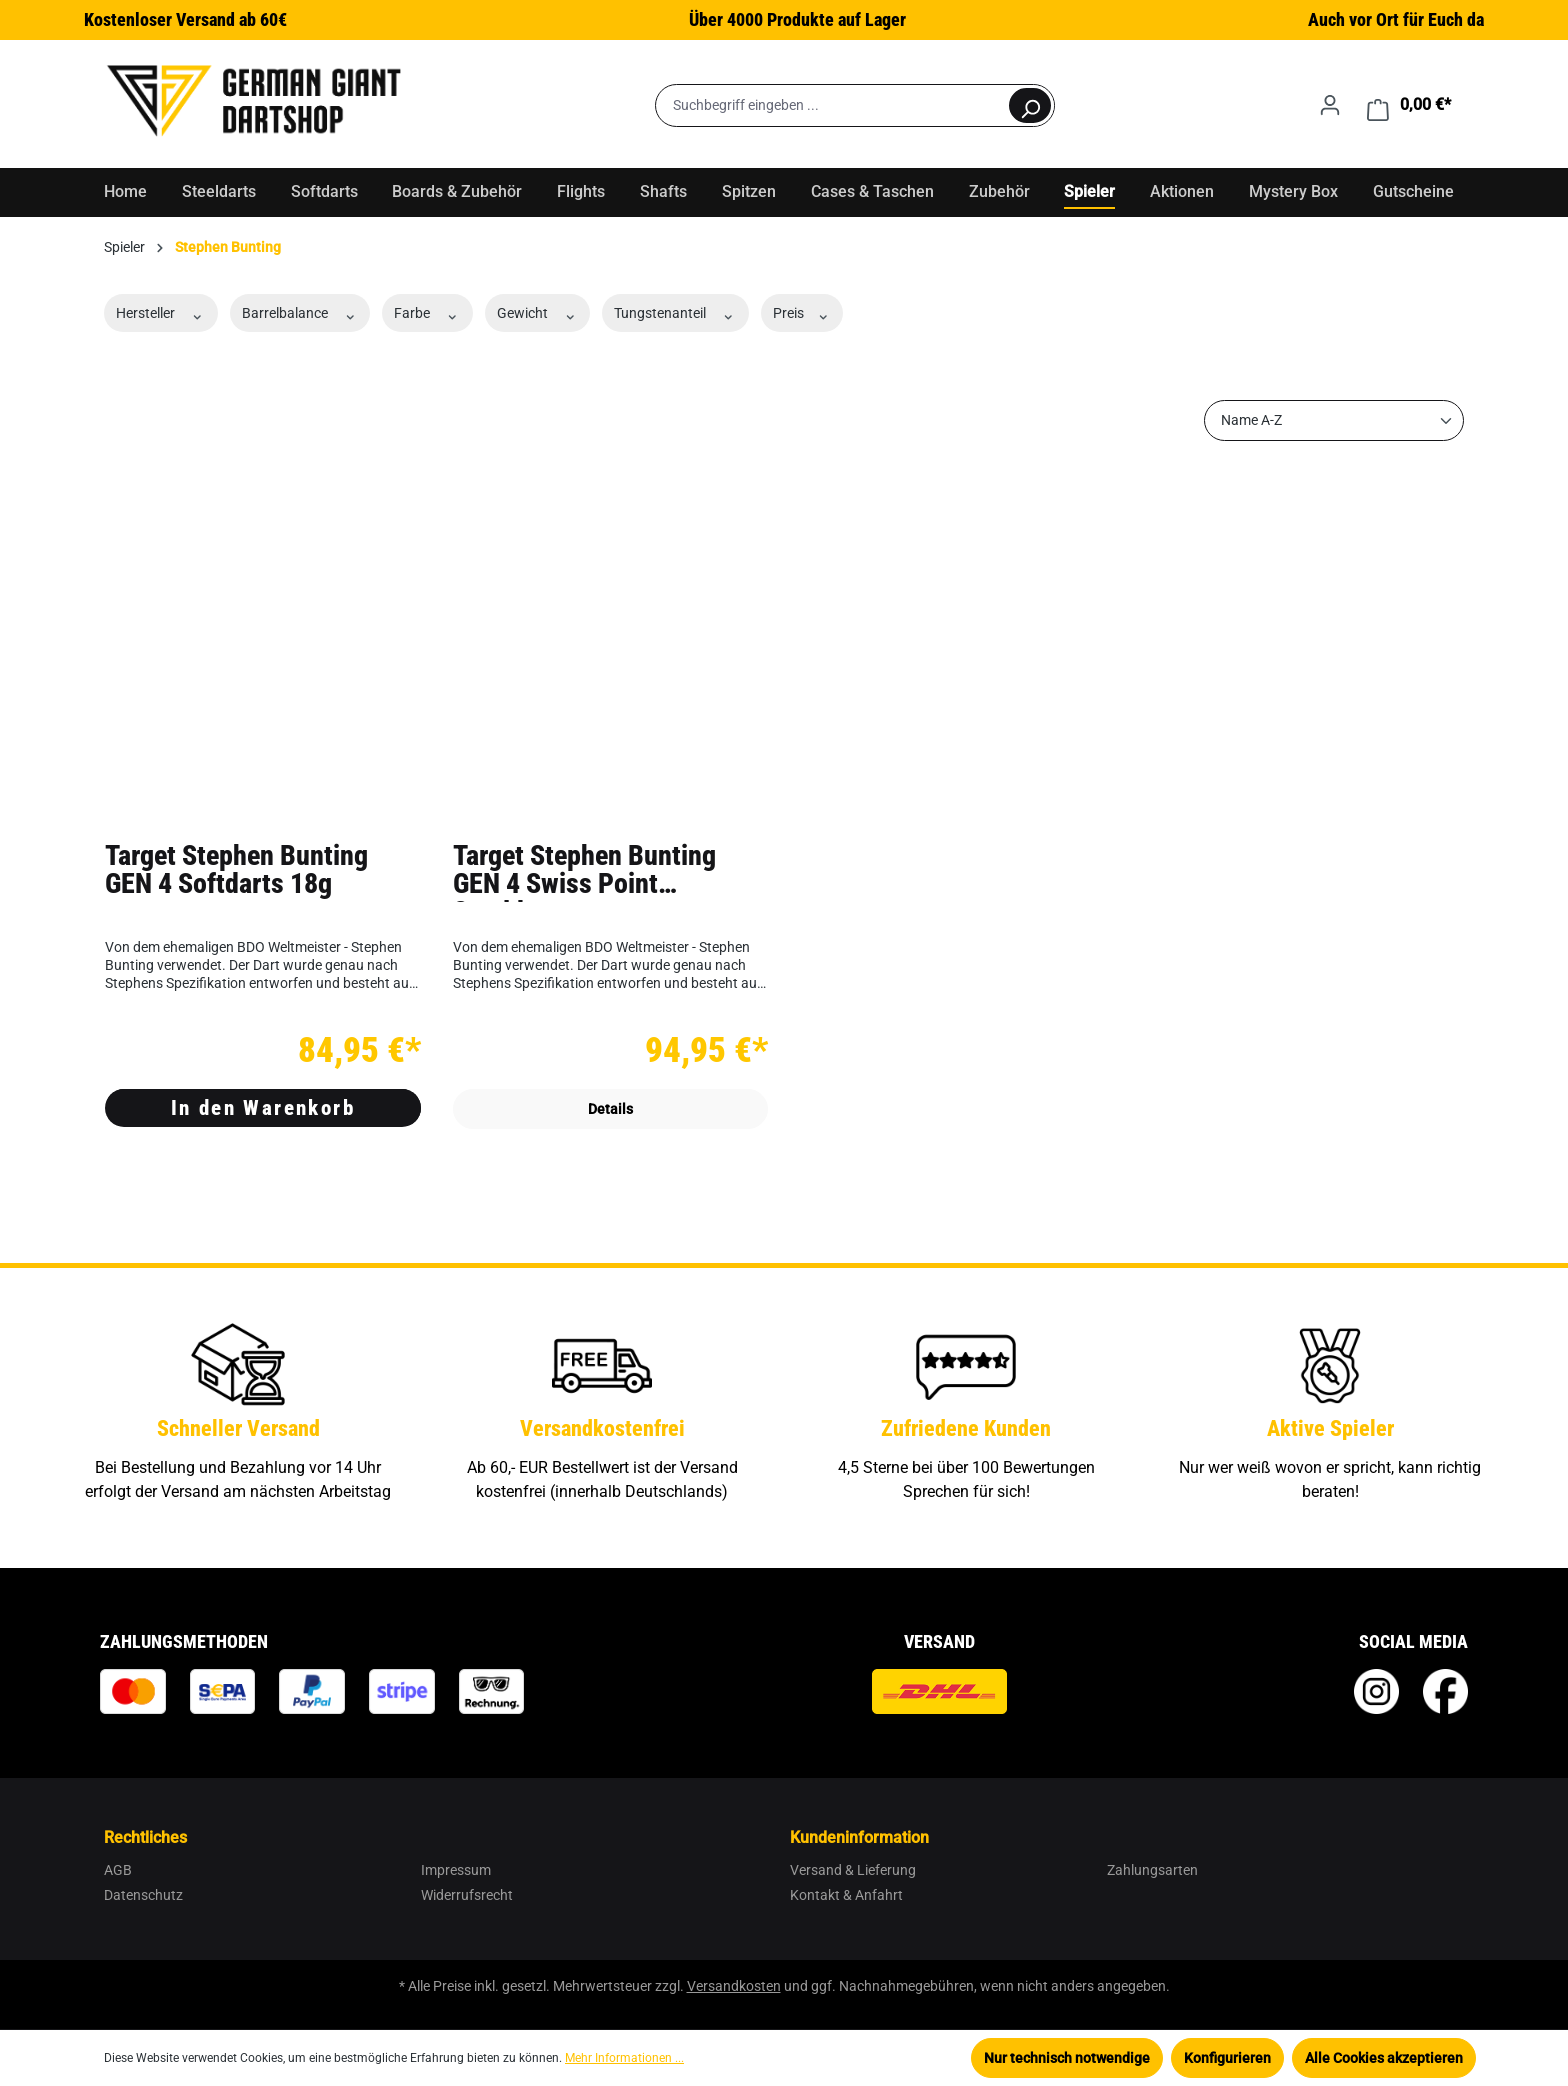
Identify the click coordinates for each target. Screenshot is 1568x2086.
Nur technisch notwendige (1067, 2058)
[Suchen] (1030, 105)
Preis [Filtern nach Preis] (802, 313)
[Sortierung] (1334, 420)
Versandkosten (734, 1986)
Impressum (456, 1870)
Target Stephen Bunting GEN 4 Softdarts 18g (236, 871)
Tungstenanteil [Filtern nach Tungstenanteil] (675, 313)
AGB (118, 1870)
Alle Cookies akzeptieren (1384, 2058)
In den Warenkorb (263, 1108)
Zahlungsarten (1152, 1870)
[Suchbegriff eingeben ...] (831, 105)
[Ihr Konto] (1330, 105)
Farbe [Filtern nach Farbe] (427, 313)
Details (610, 1109)
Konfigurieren (1227, 2058)
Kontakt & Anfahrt (846, 1895)
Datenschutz (143, 1895)
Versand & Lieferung (853, 1870)
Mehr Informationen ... (624, 2058)
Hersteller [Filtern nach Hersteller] (161, 313)
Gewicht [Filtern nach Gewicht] (538, 313)
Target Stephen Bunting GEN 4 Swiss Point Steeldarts (584, 872)
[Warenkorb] (1409, 105)
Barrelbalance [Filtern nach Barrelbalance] (300, 313)
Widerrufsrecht (467, 1895)
